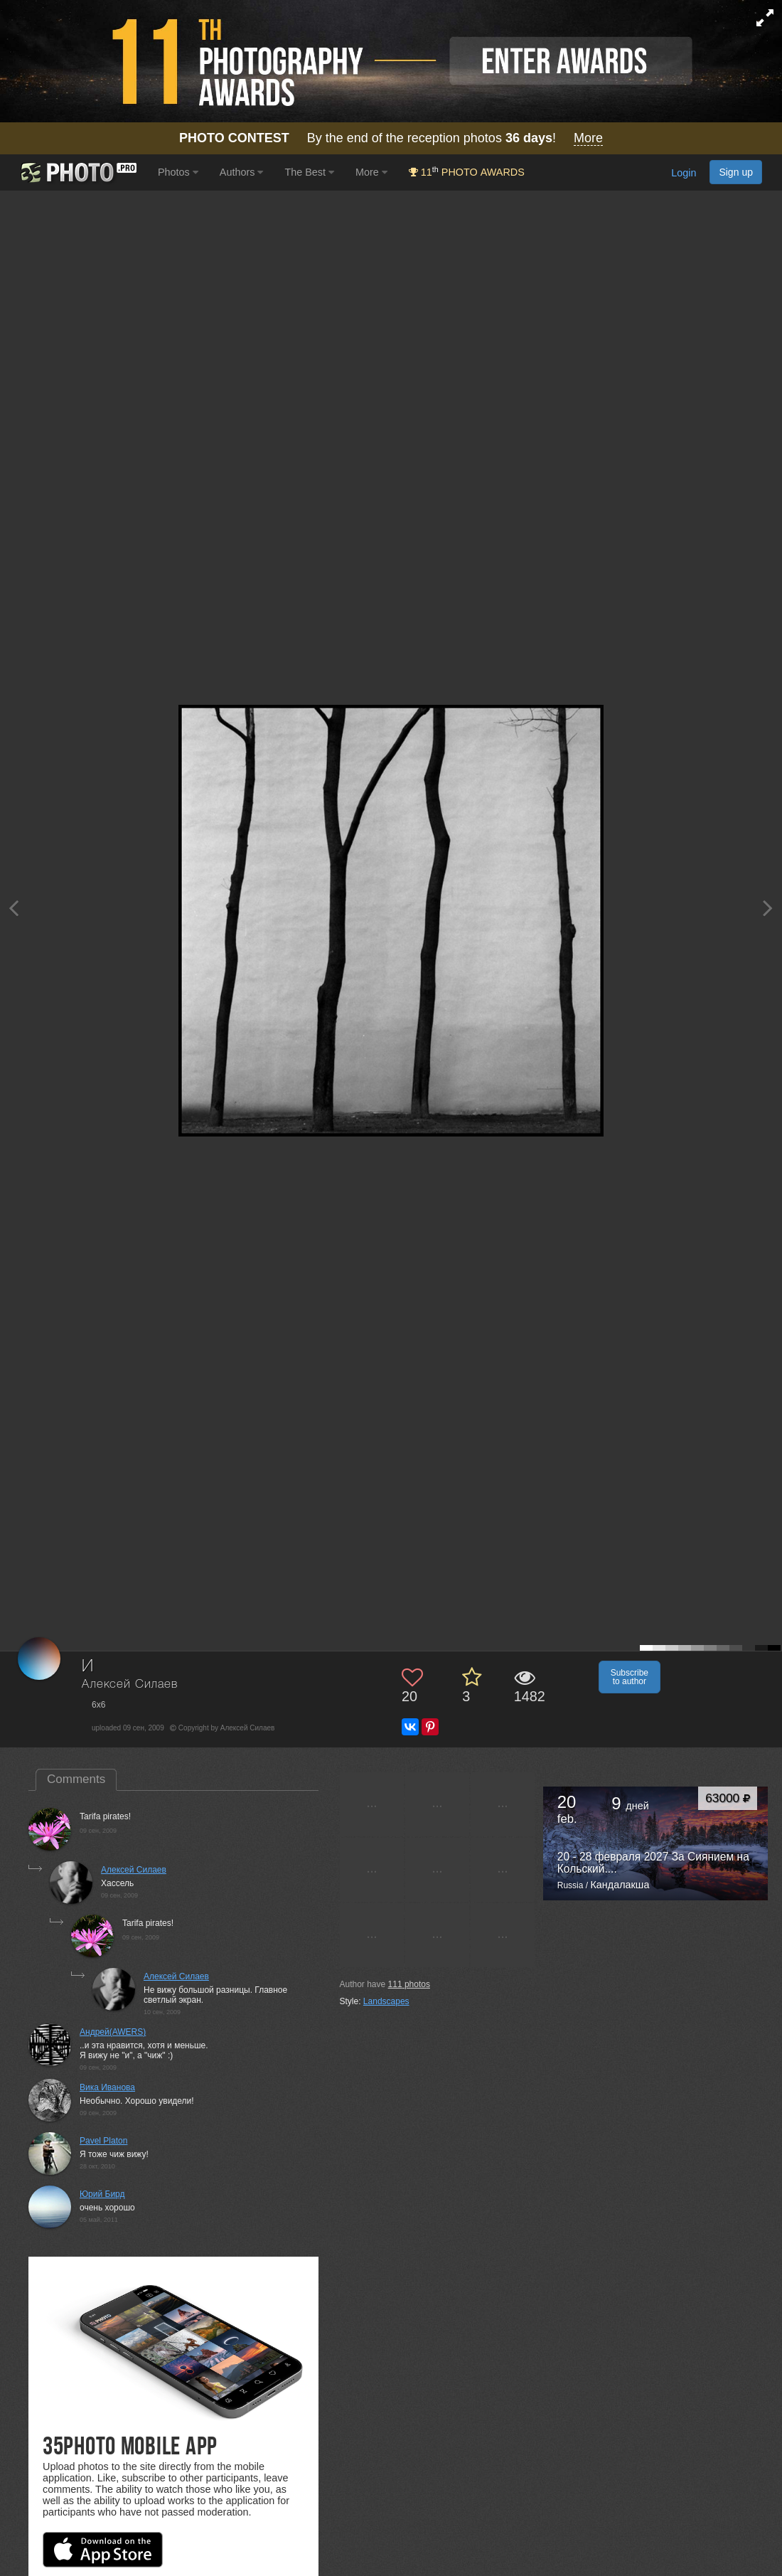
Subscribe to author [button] (629, 1677)
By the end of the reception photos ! (391, 138)
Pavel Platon (103, 2141)
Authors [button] (242, 172)
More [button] (371, 172)
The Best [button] (309, 172)
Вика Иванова (107, 2087)
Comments (76, 1779)
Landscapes (386, 2001)
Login (683, 173)
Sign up (736, 172)
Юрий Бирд (102, 2194)
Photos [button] (178, 172)
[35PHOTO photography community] (77, 172)
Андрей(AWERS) (113, 2032)
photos (409, 1984)
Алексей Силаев (130, 1684)
